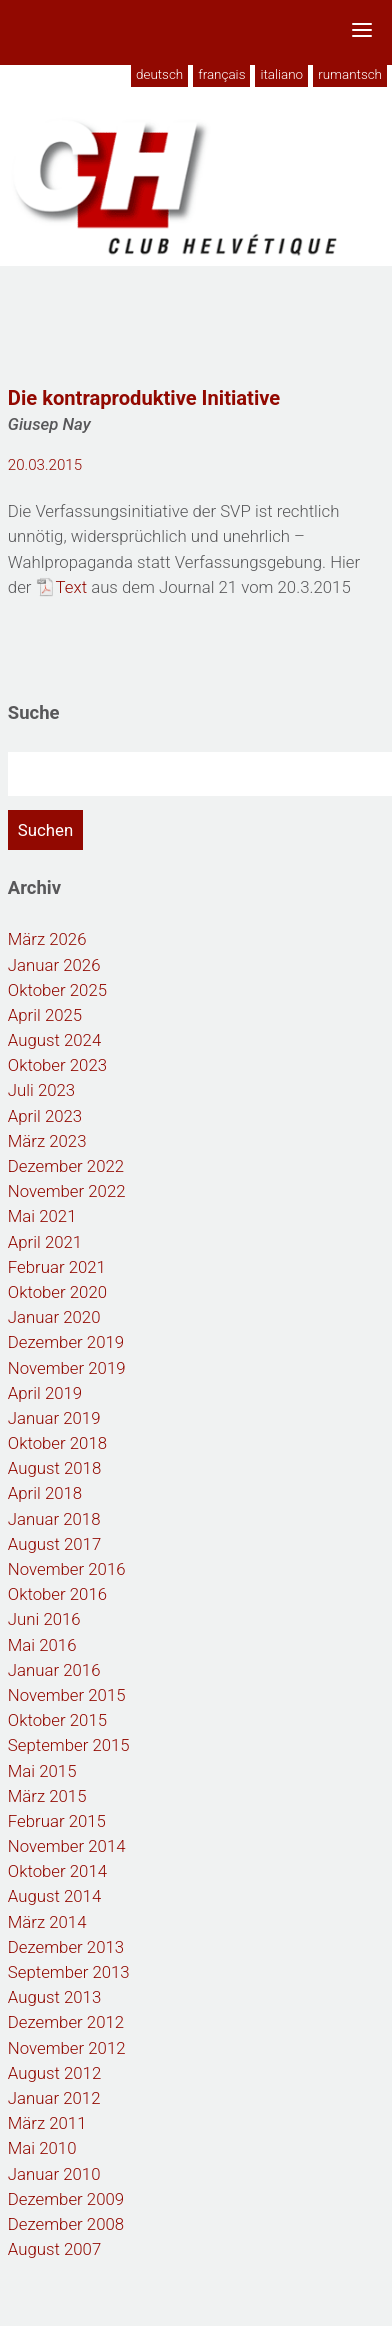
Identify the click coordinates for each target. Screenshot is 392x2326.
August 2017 (54, 1544)
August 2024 (54, 1040)
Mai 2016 (42, 1645)
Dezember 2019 (66, 1342)
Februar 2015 (57, 1821)
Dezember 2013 (66, 1947)
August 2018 (54, 1468)
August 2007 (54, 2249)
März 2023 (47, 1141)
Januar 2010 (54, 2174)
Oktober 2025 (57, 990)
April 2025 (45, 1015)
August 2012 (54, 2073)
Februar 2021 (57, 1267)
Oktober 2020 (57, 1292)
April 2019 (45, 1393)
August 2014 (54, 1896)
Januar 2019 (54, 1418)
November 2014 (67, 1846)
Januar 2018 (54, 1519)
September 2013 (69, 1972)
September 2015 (69, 1745)
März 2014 (47, 1922)
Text (71, 587)
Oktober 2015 (57, 1720)
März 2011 (47, 2123)
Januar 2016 (54, 1670)
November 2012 (67, 2048)
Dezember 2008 (66, 2224)
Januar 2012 (54, 2098)
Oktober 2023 (57, 1065)
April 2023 (45, 1116)
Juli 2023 (41, 1090)
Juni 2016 (44, 1619)
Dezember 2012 (66, 2022)
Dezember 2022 (66, 1166)
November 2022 (67, 1191)
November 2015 (67, 1695)
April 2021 (45, 1242)
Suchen (45, 830)
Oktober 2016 (57, 1594)
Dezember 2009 (66, 2199)
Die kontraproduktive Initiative (144, 398)
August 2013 (54, 1997)
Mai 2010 (42, 2148)
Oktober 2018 (57, 1443)
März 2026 (47, 939)
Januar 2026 (54, 965)
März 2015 (47, 1796)
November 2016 (67, 1569)
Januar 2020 (54, 1317)
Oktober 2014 (57, 1871)
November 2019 (67, 1368)
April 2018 (45, 1493)
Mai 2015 (42, 1771)
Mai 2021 (42, 1216)
